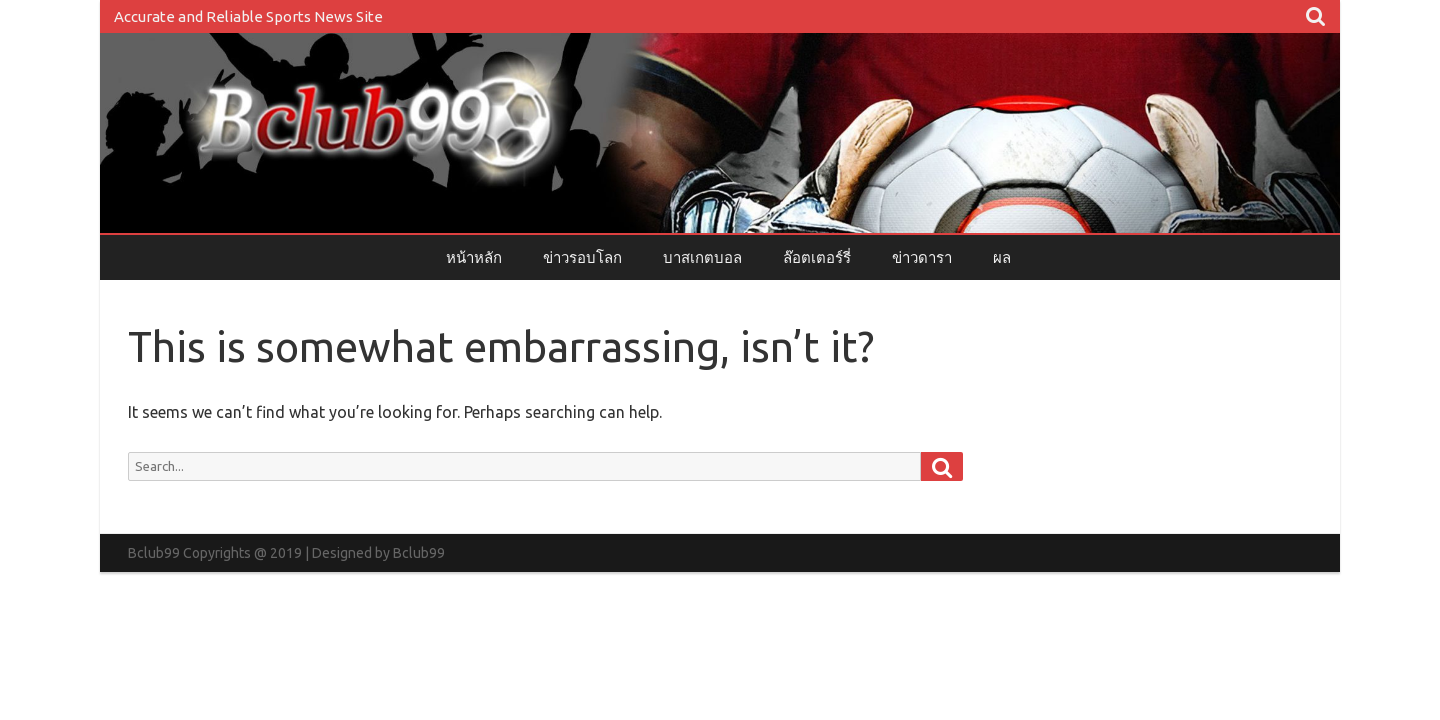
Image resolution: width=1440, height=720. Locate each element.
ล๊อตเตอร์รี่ (817, 257)
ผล (1002, 257)
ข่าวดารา (922, 257)
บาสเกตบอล (702, 257)
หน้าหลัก (474, 257)
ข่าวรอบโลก (582, 257)
